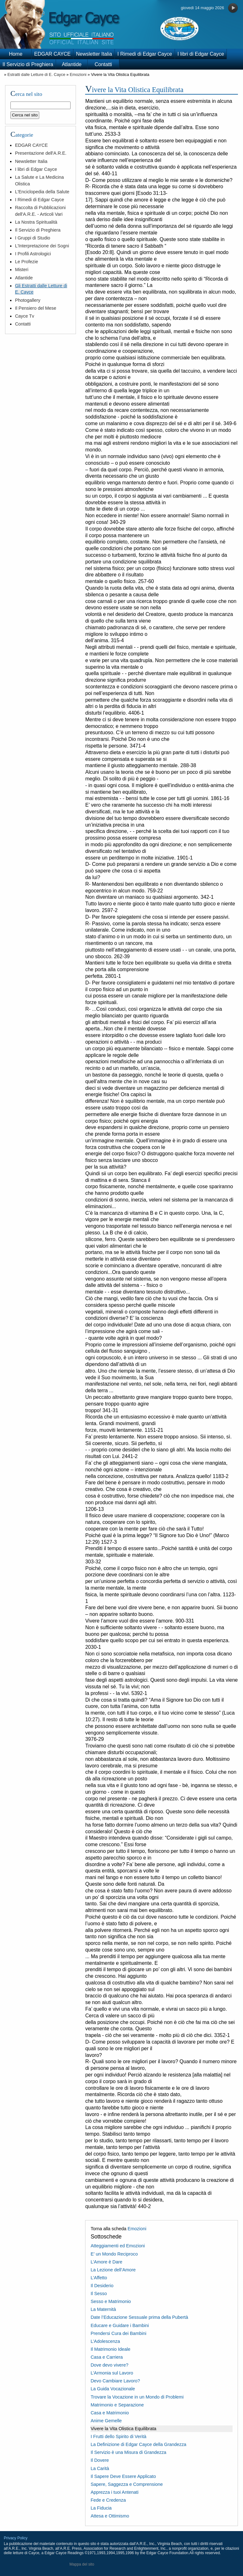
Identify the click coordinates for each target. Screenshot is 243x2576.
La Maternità (103, 2309)
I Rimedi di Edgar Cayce (144, 54)
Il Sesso (98, 2293)
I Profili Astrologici (33, 253)
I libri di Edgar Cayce (201, 54)
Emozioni (78, 74)
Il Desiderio (101, 2285)
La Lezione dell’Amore (112, 2269)
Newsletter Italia (94, 54)
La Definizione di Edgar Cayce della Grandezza (138, 2444)
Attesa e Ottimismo (109, 2515)
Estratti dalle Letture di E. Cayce (36, 74)
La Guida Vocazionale (112, 2388)
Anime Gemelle (106, 2420)
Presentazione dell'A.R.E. (40, 153)
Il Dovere (99, 2460)
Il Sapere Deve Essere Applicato (123, 2476)
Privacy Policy (16, 2538)
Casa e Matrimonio (109, 2412)
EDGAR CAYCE (52, 54)
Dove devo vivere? (109, 2365)
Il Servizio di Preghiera (28, 64)
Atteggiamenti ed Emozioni (117, 2245)
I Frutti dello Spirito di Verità (118, 2436)
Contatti (103, 64)
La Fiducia (100, 2508)
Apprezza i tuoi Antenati (114, 2492)
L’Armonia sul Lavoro (111, 2372)
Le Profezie (26, 261)
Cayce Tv (24, 316)
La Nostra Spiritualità (36, 222)
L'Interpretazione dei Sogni (42, 245)
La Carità (99, 2468)
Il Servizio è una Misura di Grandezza (128, 2452)
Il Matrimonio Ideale (110, 2349)
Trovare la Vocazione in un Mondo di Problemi (137, 2396)
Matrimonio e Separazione (117, 2404)
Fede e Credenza (108, 2500)
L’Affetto (98, 2277)
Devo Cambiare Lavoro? (115, 2380)
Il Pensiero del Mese (35, 308)
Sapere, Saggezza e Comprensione (126, 2484)
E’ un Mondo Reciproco (114, 2253)
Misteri (21, 269)
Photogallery (27, 300)
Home (15, 54)
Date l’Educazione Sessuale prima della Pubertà (139, 2317)
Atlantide (71, 64)
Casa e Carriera (106, 2357)
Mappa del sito (82, 2564)
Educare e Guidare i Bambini (119, 2325)
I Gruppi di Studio (32, 237)
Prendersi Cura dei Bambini (118, 2333)
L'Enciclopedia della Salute (42, 191)
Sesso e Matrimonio (110, 2301)
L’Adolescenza (105, 2341)
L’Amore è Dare (106, 2261)
